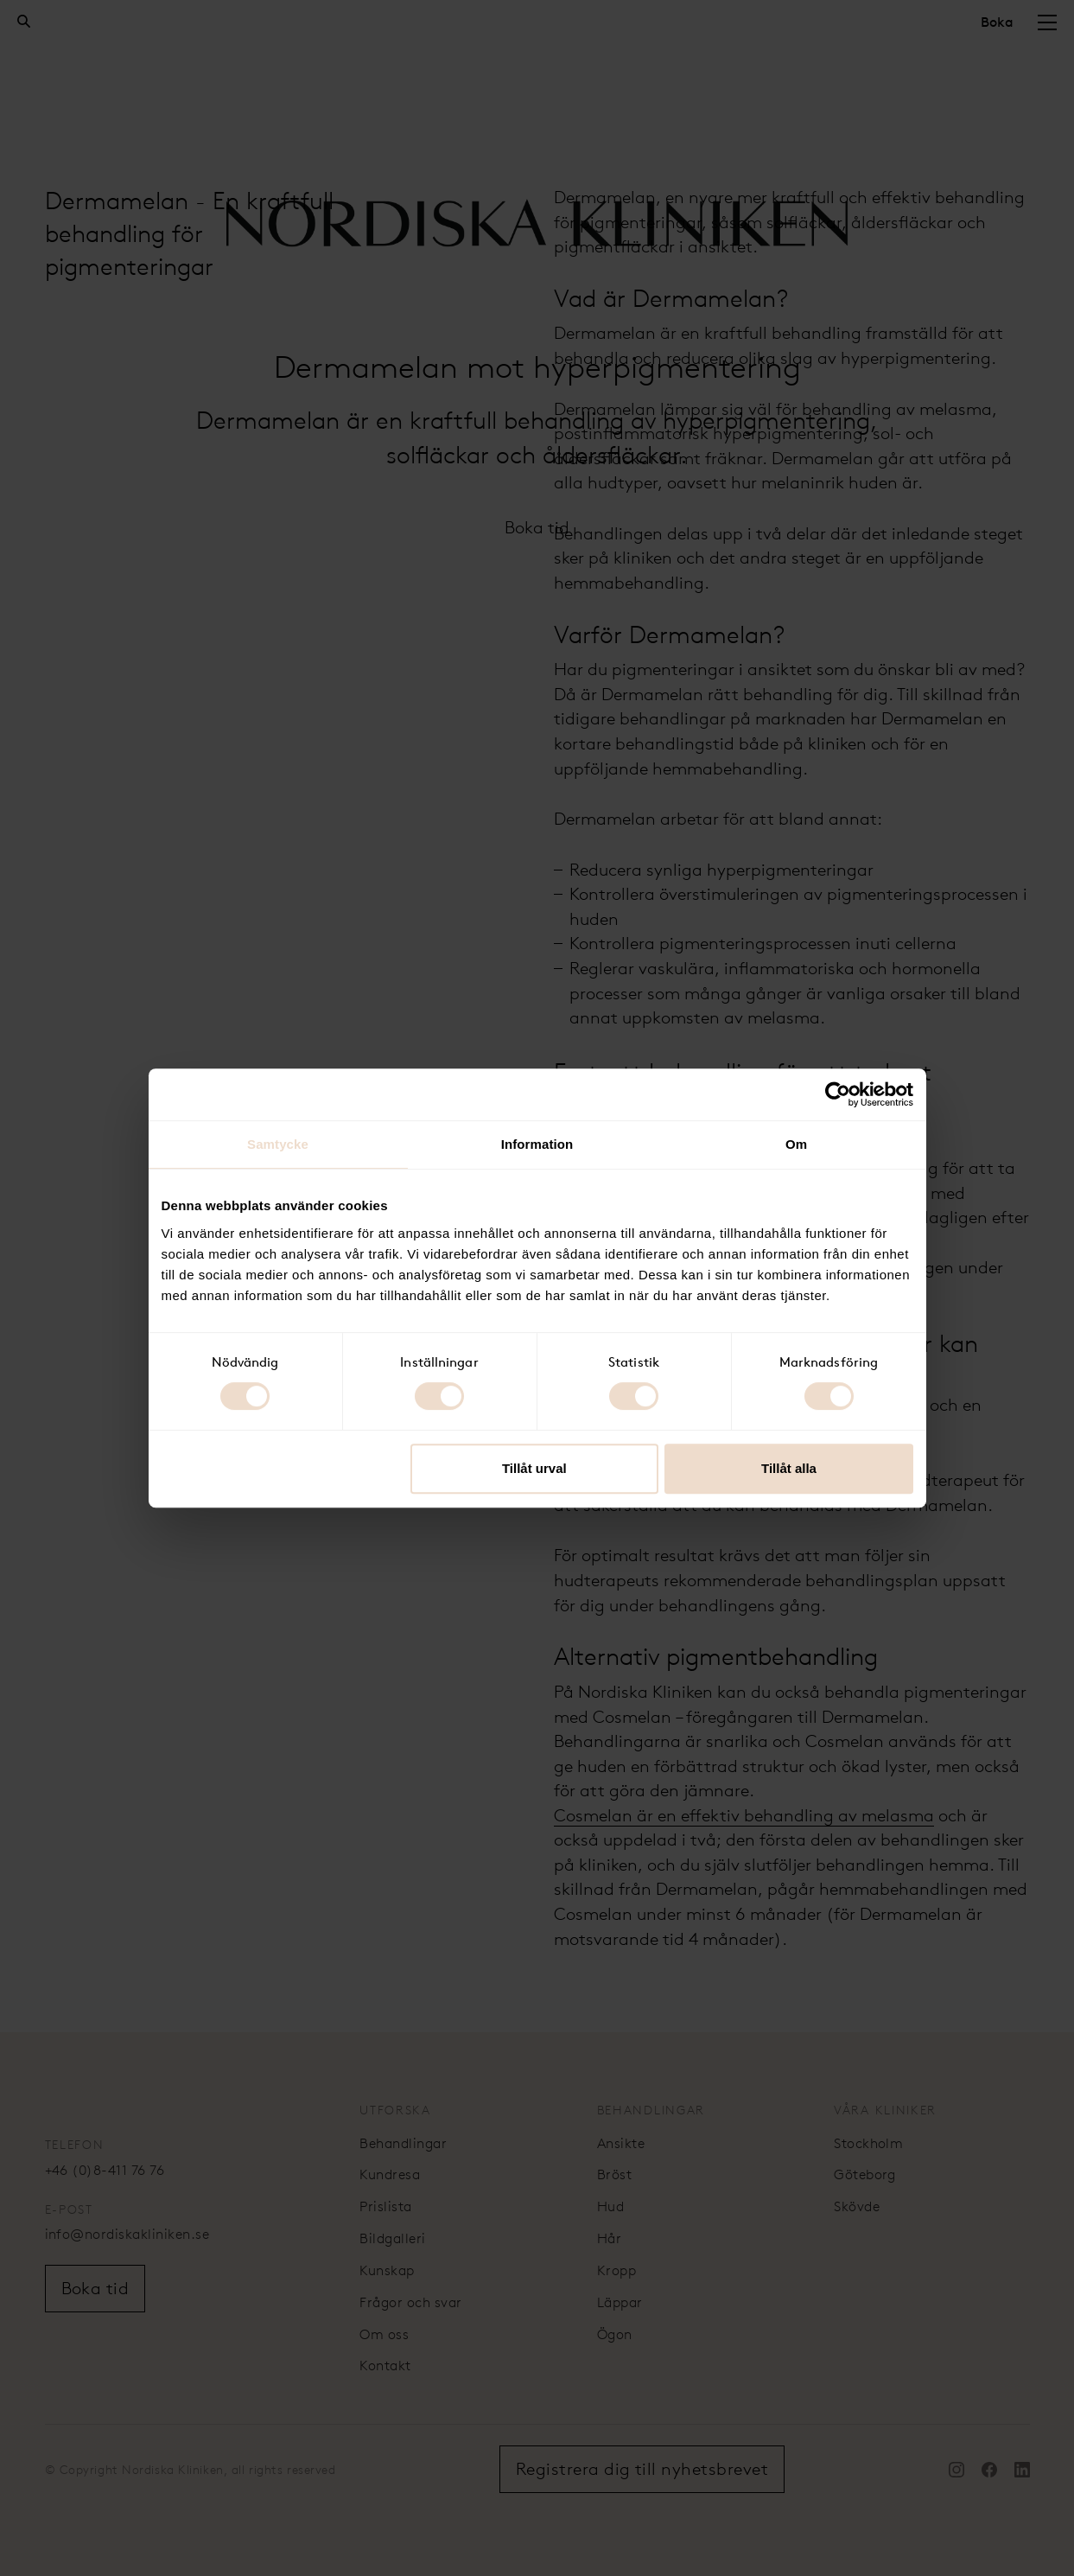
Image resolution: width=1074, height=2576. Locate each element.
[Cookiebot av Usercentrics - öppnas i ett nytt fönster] (837, 1094)
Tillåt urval (534, 1468)
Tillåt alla (789, 1468)
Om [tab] (796, 1144)
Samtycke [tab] (277, 1144)
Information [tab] (537, 1144)
